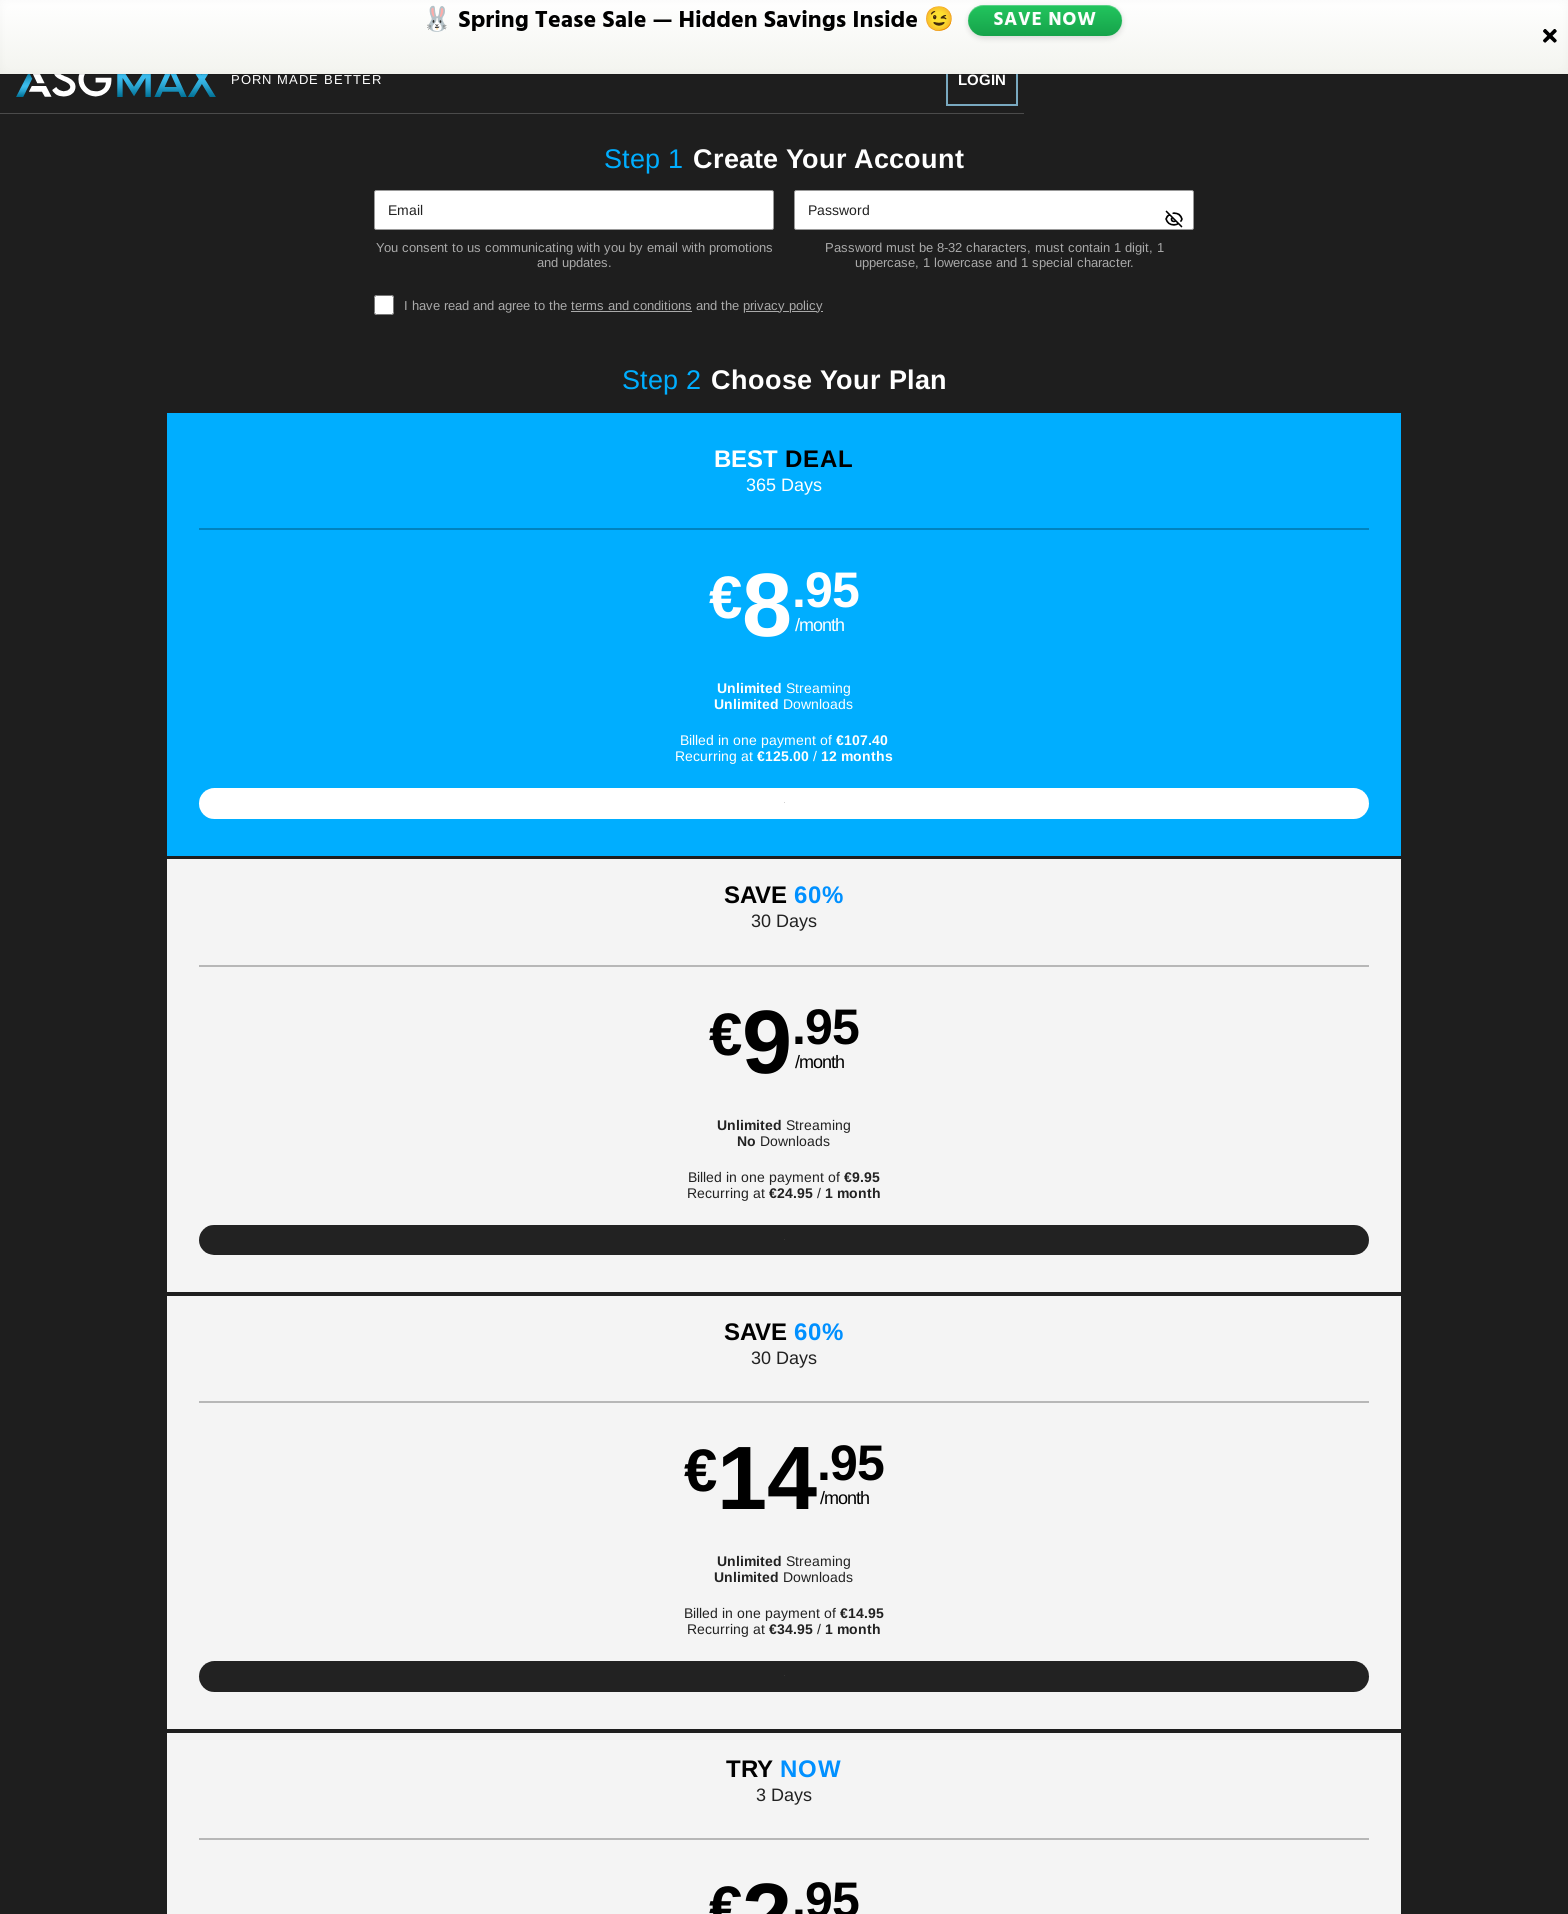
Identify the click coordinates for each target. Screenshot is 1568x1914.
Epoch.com (428, 1832)
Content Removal (1184, 1832)
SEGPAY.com (924, 1832)
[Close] (1550, 23)
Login (982, 79)
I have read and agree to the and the (613, 305)
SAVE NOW (1047, 22)
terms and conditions (631, 305)
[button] (315, 644)
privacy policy (783, 305)
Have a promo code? (1287, 1138)
